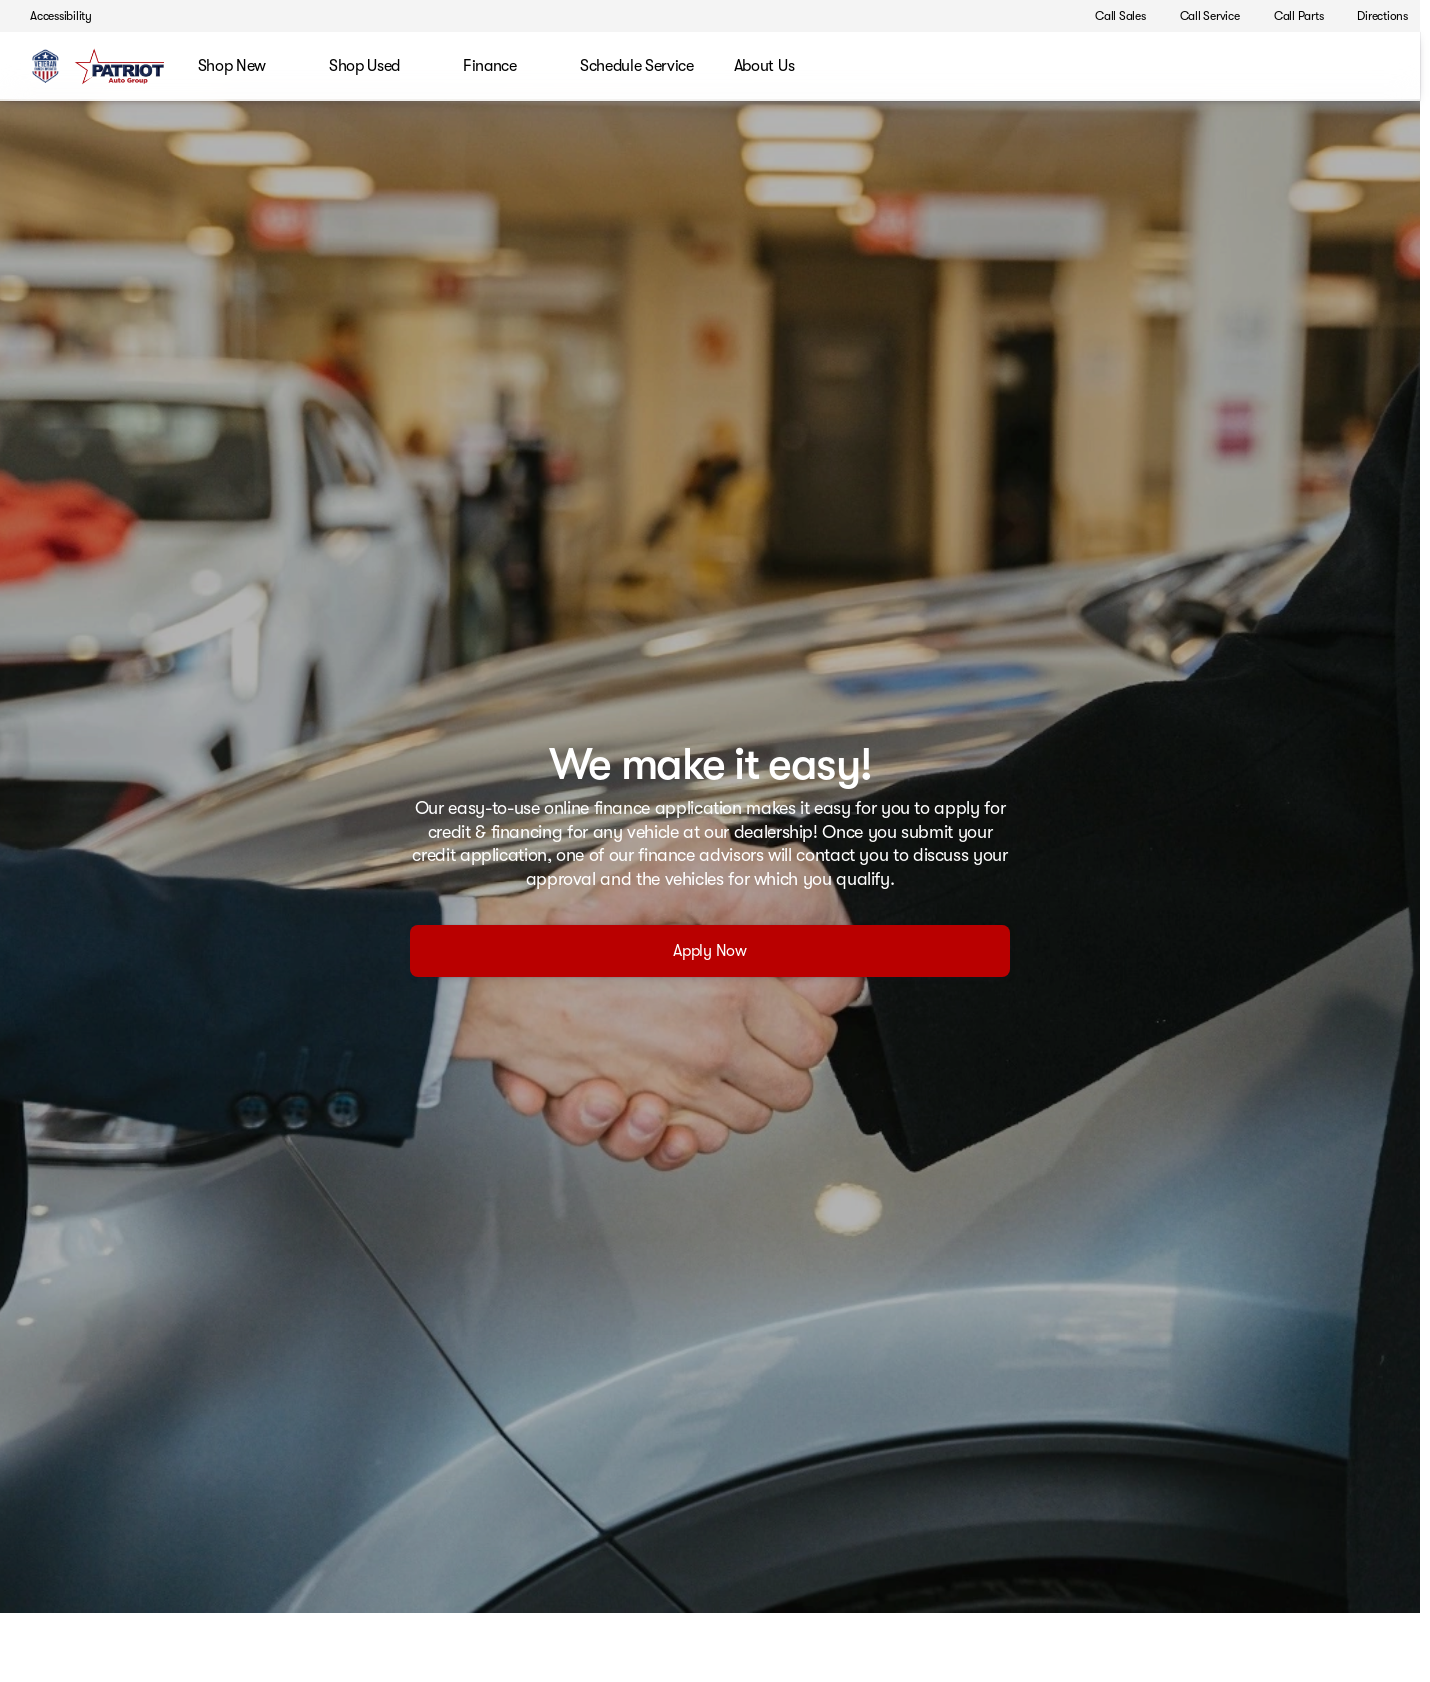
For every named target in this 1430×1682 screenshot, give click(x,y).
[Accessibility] (52, 16)
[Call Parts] (1290, 16)
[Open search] (1374, 67)
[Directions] (1373, 16)
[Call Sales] (1111, 16)
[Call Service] (1201, 16)
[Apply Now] (710, 951)
